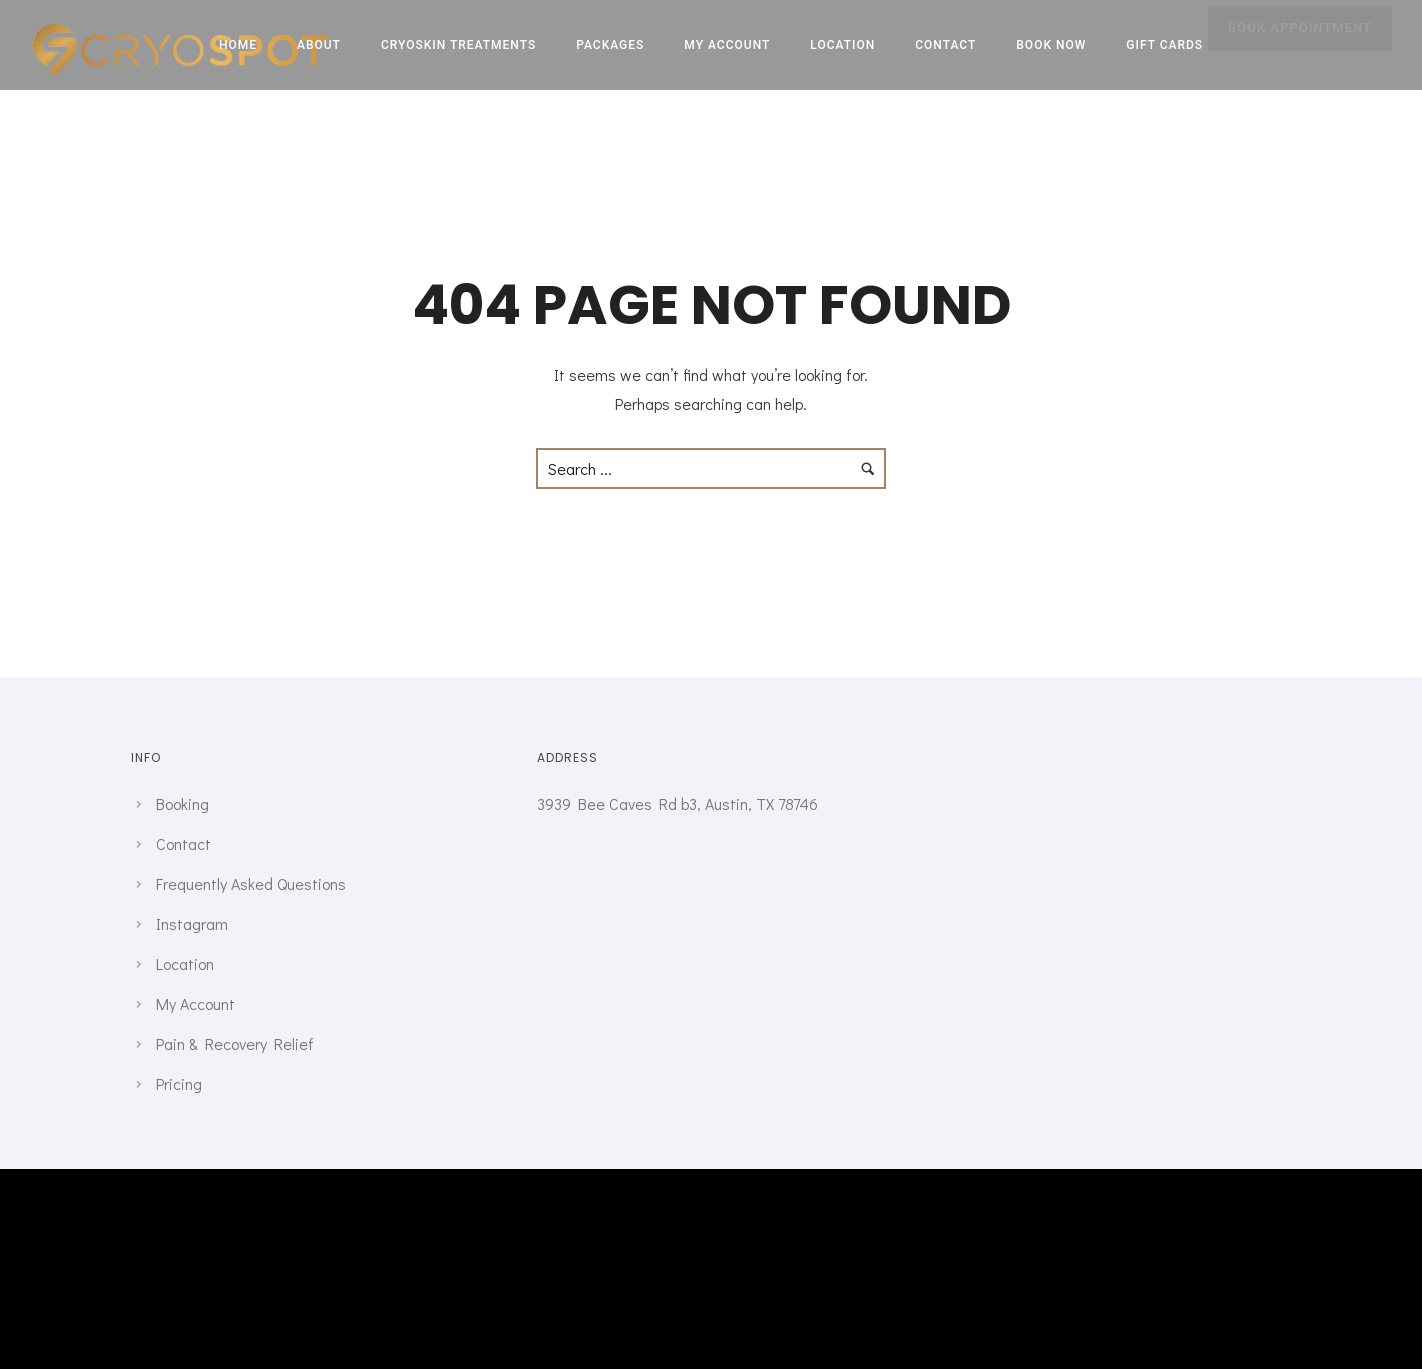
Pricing (179, 1083)
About (319, 45)
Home (238, 45)
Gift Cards (1164, 45)
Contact (945, 45)
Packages (610, 45)
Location (842, 45)
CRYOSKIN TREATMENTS (458, 45)
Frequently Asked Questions (251, 883)
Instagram (192, 923)
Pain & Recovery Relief (235, 1043)
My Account (727, 45)
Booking (182, 803)
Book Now (1051, 45)
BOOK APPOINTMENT (1300, 46)
